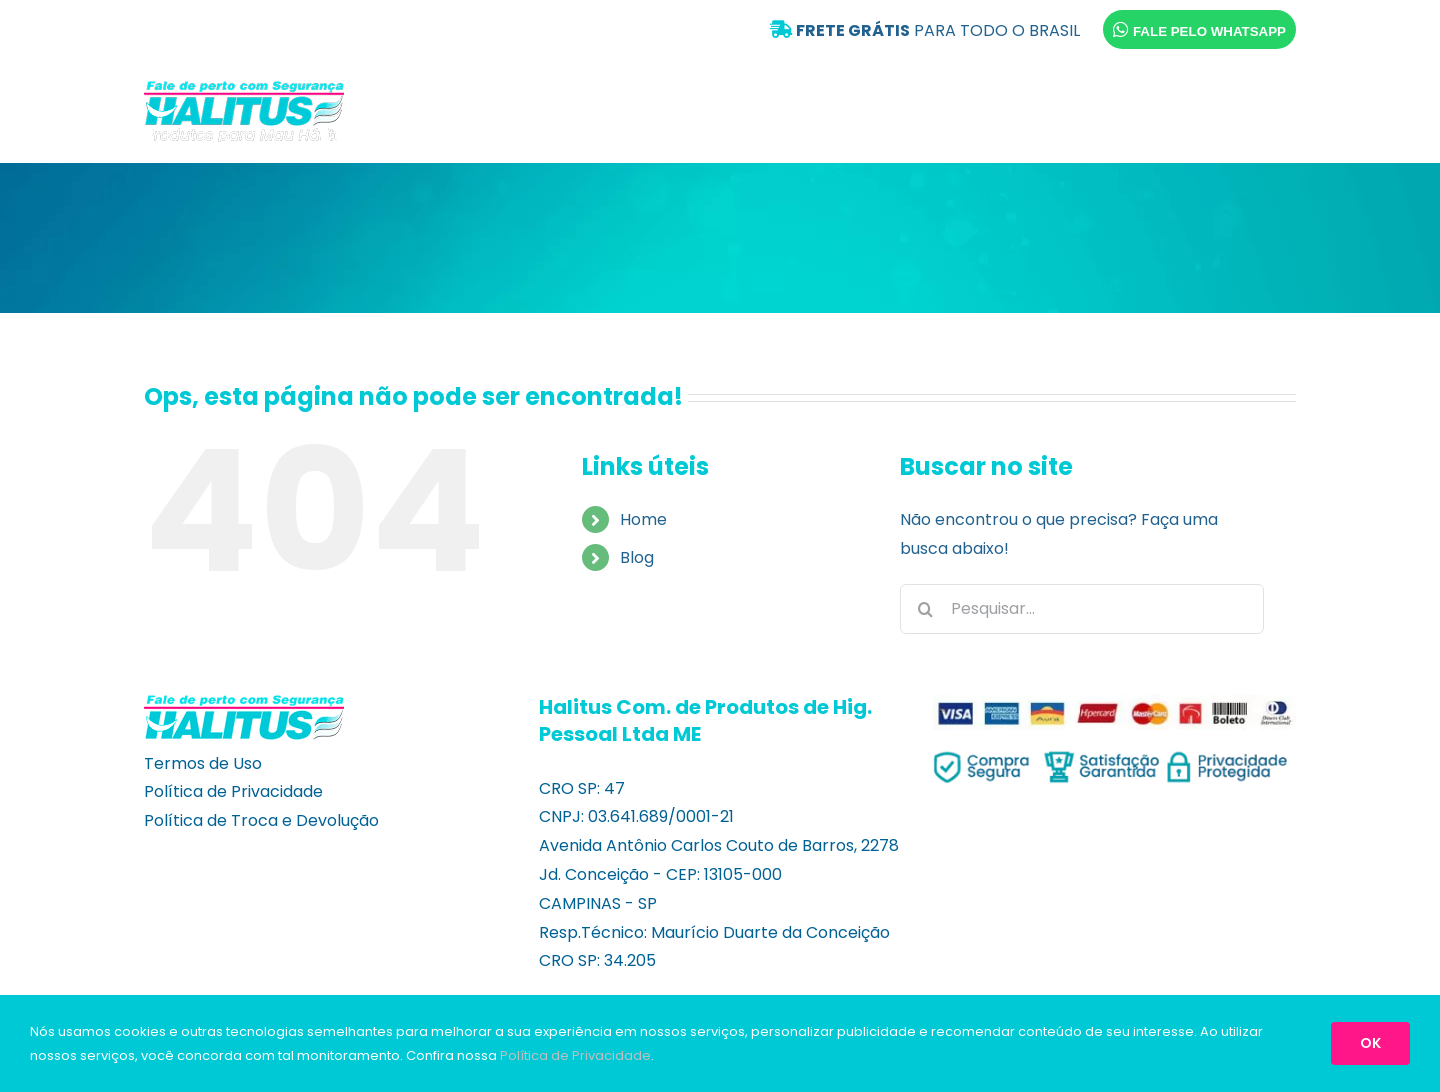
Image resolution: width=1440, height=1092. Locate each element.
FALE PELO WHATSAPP (1199, 29)
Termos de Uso (203, 763)
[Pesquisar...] (1082, 609)
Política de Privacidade (233, 791)
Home (643, 519)
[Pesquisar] (925, 609)
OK (1370, 1043)
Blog (637, 557)
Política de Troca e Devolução (261, 820)
